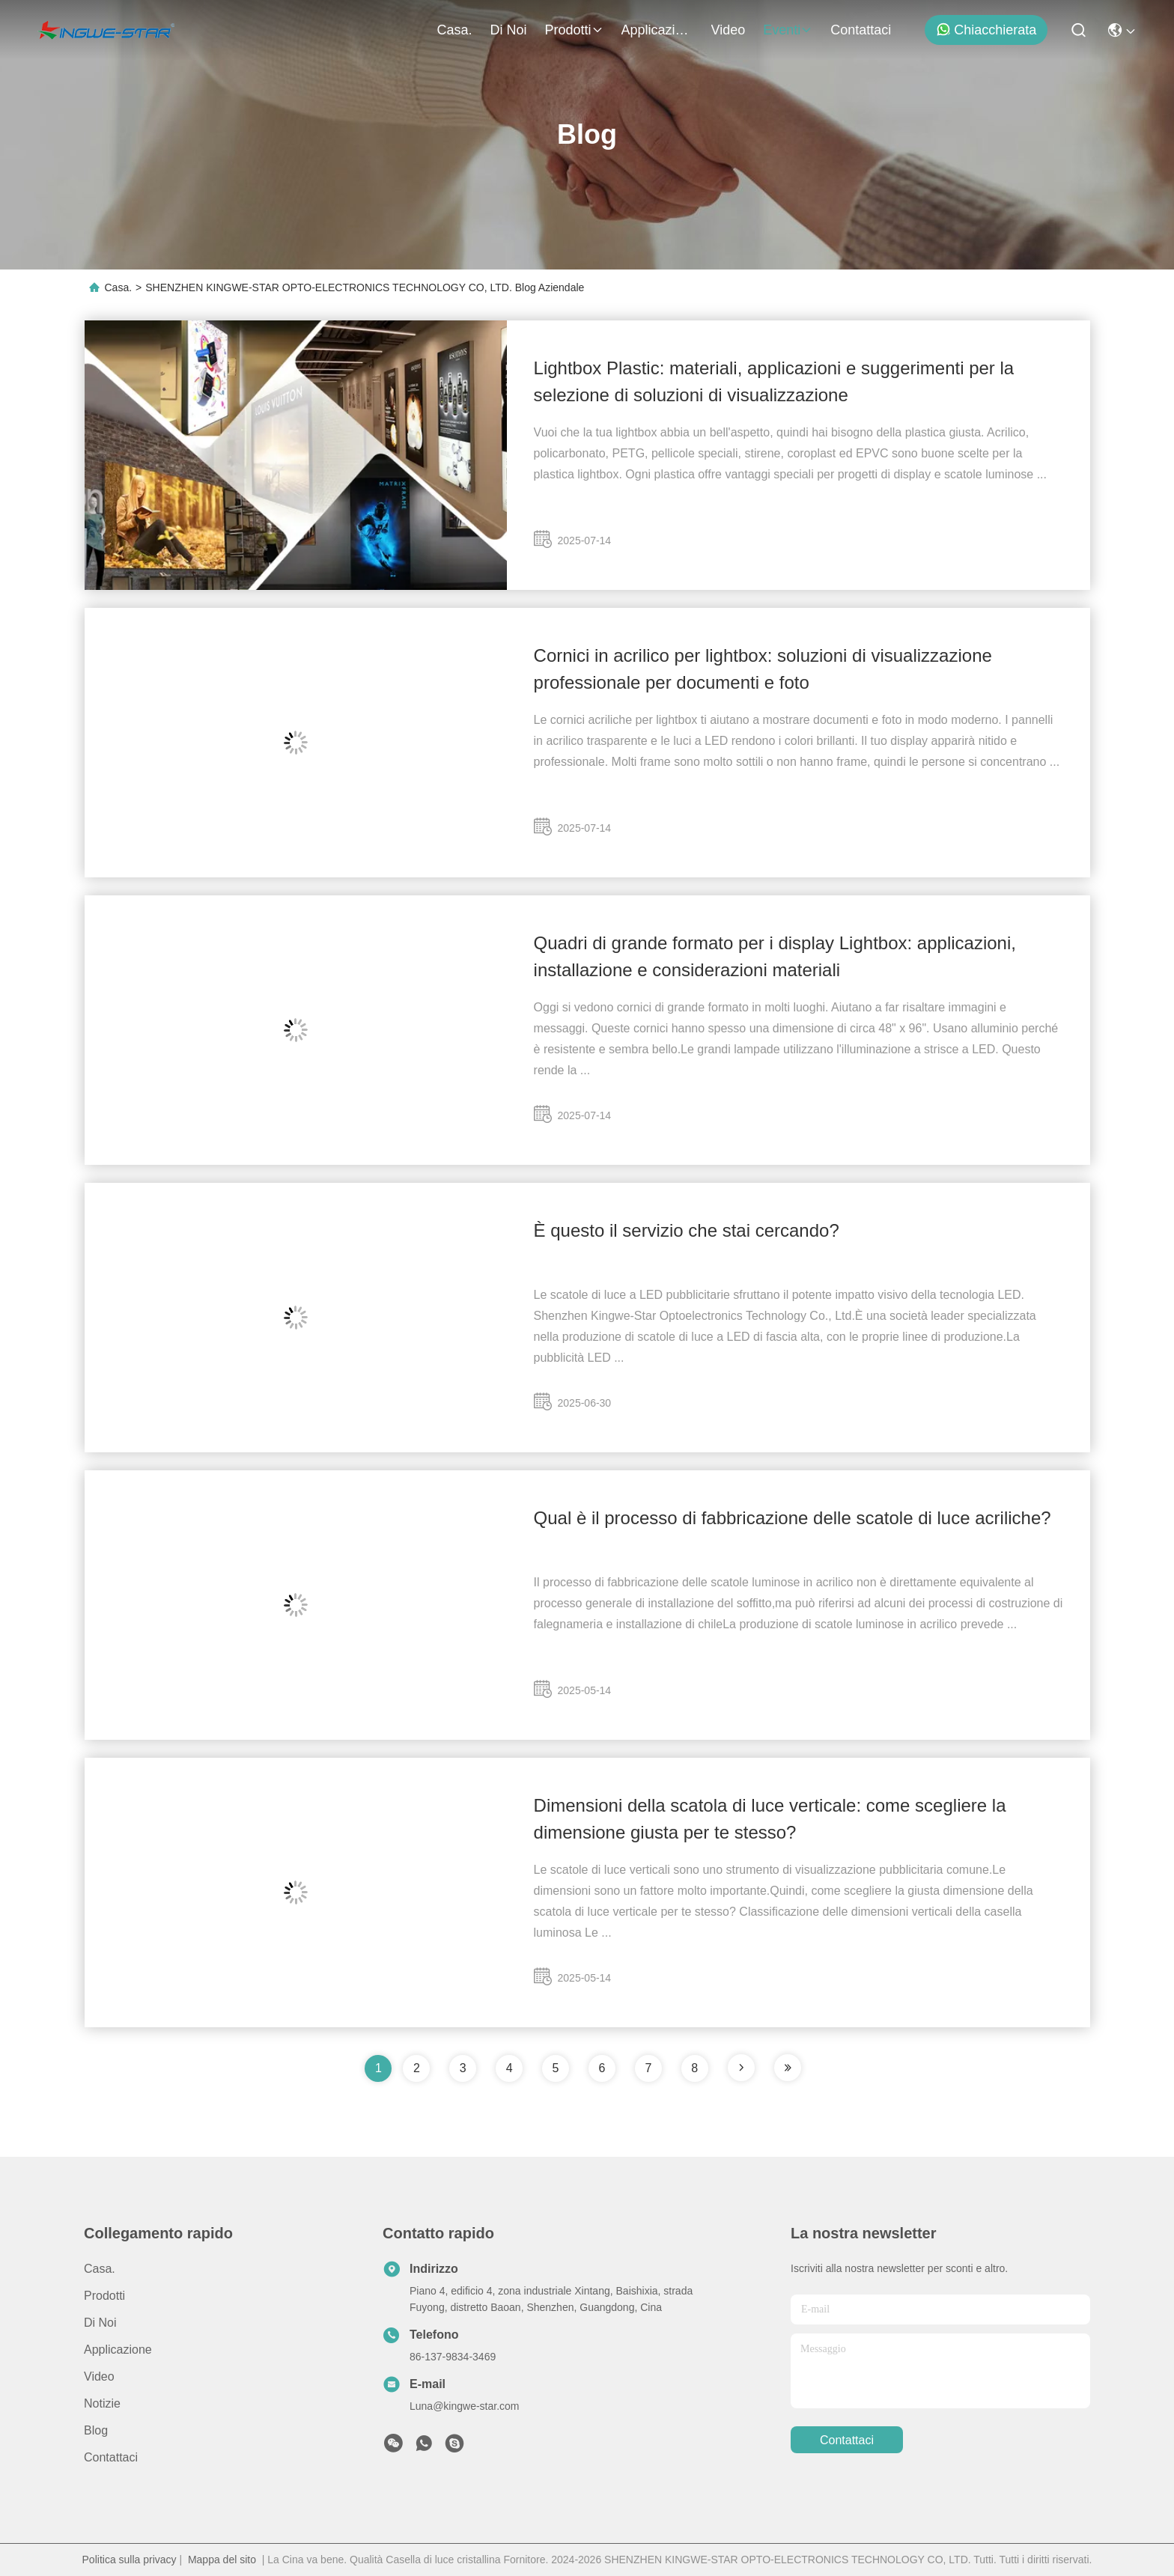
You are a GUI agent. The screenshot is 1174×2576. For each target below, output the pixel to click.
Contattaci (860, 29)
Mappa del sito (222, 2560)
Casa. (454, 29)
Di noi (508, 29)
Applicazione (657, 29)
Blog (96, 2430)
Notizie (102, 2403)
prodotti (573, 29)
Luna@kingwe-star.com (465, 2406)
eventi (787, 29)
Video (728, 29)
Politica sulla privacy (129, 2560)
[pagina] (741, 2067)
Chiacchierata (986, 29)
